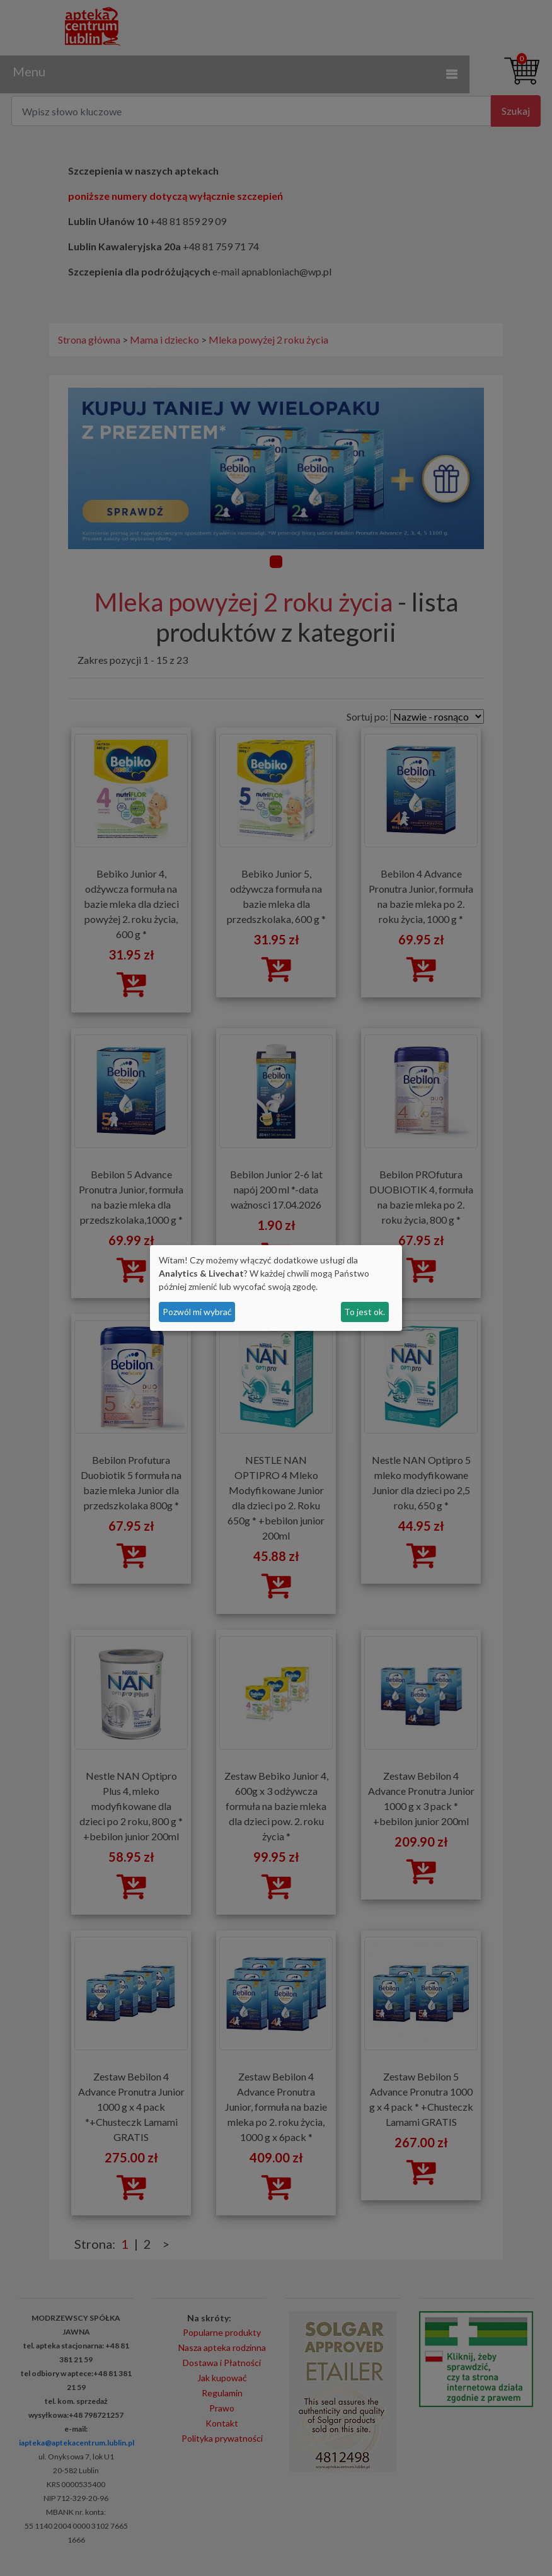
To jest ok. (364, 1311)
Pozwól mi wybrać (197, 1311)
